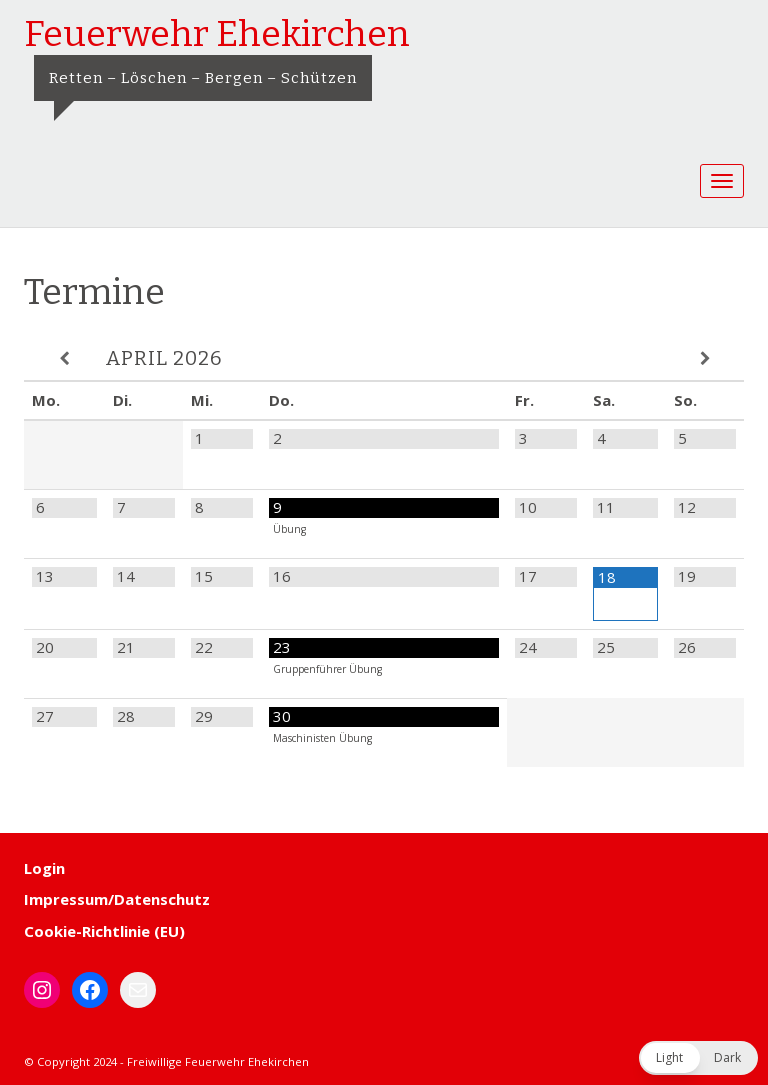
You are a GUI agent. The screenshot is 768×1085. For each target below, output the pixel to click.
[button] (698, 1058)
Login (44, 868)
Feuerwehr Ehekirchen (217, 34)
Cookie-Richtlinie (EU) (104, 931)
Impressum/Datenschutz (117, 899)
